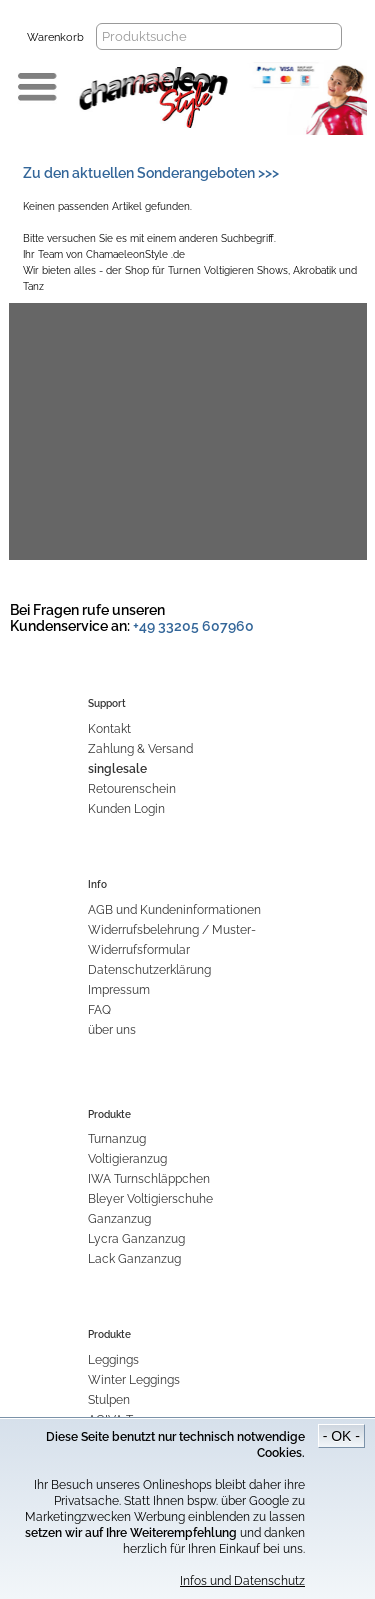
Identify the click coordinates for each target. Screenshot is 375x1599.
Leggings (113, 1360)
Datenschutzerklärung (149, 970)
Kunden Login (126, 809)
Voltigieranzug (127, 1159)
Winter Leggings (134, 1380)
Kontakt (109, 729)
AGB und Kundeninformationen (174, 910)
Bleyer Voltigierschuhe (150, 1199)
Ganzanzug (119, 1219)
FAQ (99, 1010)
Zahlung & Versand (140, 749)
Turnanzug (117, 1139)
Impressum (119, 990)
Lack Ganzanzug (134, 1259)
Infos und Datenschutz (242, 1581)
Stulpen (109, 1400)
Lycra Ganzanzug (136, 1239)
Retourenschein (132, 789)
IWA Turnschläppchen (149, 1179)
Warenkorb (55, 37)
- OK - (341, 1436)
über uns (112, 1030)
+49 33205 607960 (193, 626)
